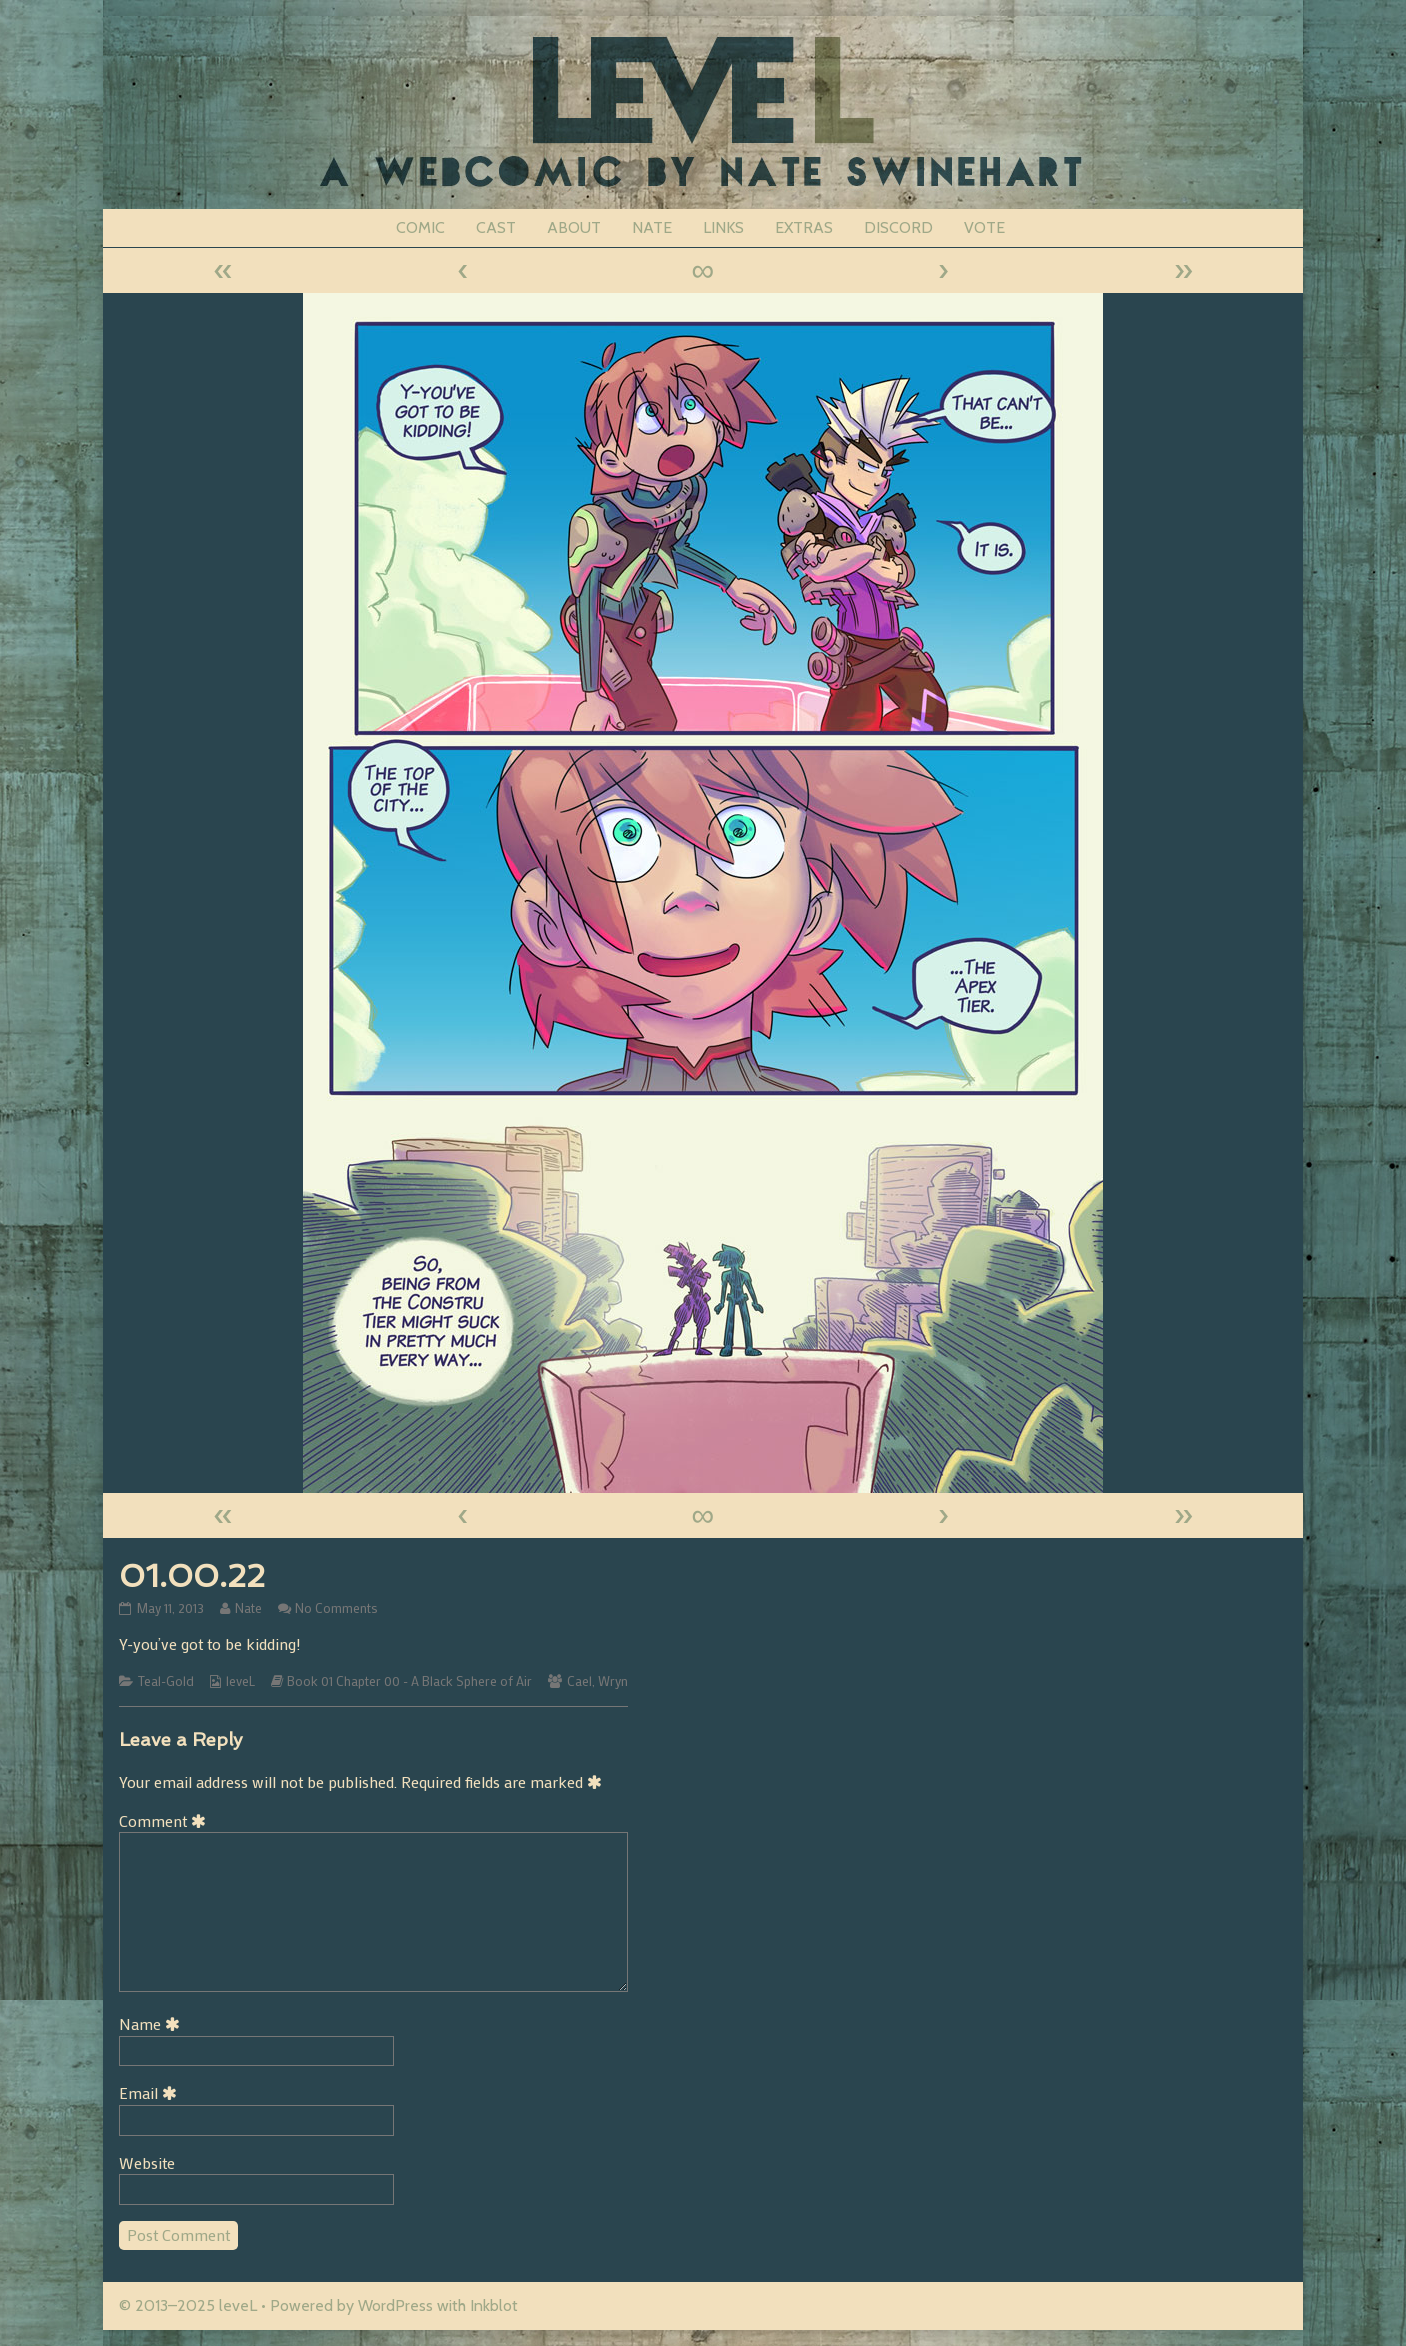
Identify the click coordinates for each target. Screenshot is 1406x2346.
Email (151, 2092)
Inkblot (494, 2305)
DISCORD (898, 227)
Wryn (613, 1681)
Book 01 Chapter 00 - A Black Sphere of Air (409, 1681)
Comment (166, 1820)
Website (147, 2162)
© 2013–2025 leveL (188, 2305)
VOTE (984, 227)
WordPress (395, 2305)
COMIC (420, 227)
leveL (240, 1681)
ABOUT (574, 227)
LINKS (723, 227)
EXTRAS (804, 227)
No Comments (336, 1608)
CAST (496, 227)
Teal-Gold (166, 1681)
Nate (248, 1608)
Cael (579, 1681)
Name (153, 2023)
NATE (652, 227)
